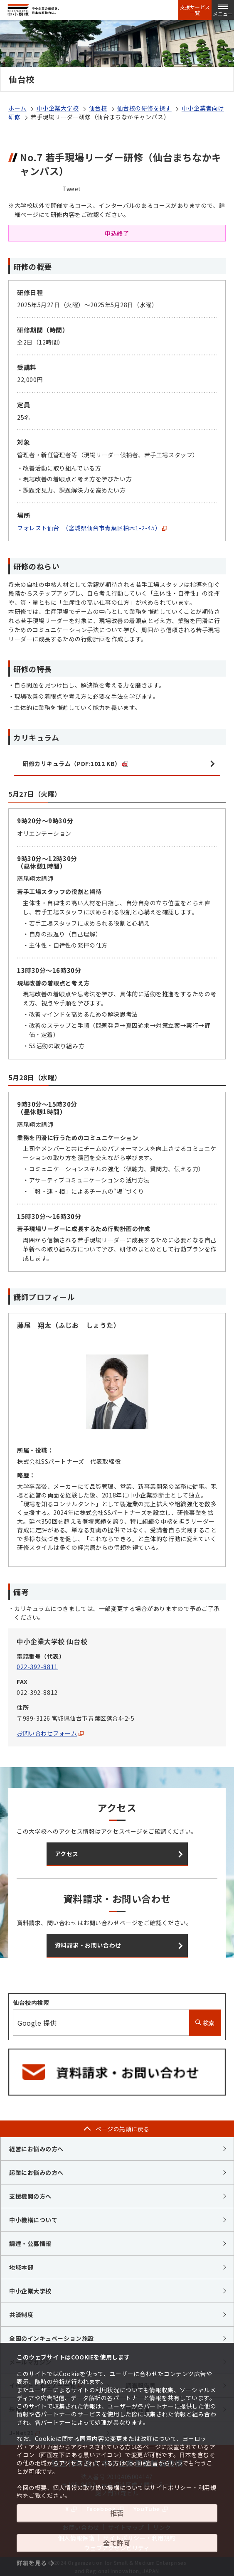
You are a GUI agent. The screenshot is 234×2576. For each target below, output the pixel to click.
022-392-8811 (37, 1666)
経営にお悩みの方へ (36, 2149)
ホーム (17, 108)
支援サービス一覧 (195, 10)
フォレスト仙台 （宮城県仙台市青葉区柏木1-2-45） (92, 528)
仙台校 (98, 108)
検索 (205, 2023)
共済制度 (21, 2314)
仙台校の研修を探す (144, 108)
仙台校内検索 (31, 2002)
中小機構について (33, 2220)
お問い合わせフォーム (50, 1733)
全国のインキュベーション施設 (51, 2338)
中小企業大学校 (58, 108)
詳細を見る (32, 2563)
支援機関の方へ (30, 2196)
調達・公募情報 (30, 2243)
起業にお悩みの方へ (36, 2172)
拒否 (117, 2513)
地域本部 (21, 2267)
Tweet (71, 189)
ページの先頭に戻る (123, 2129)
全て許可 (117, 2543)
